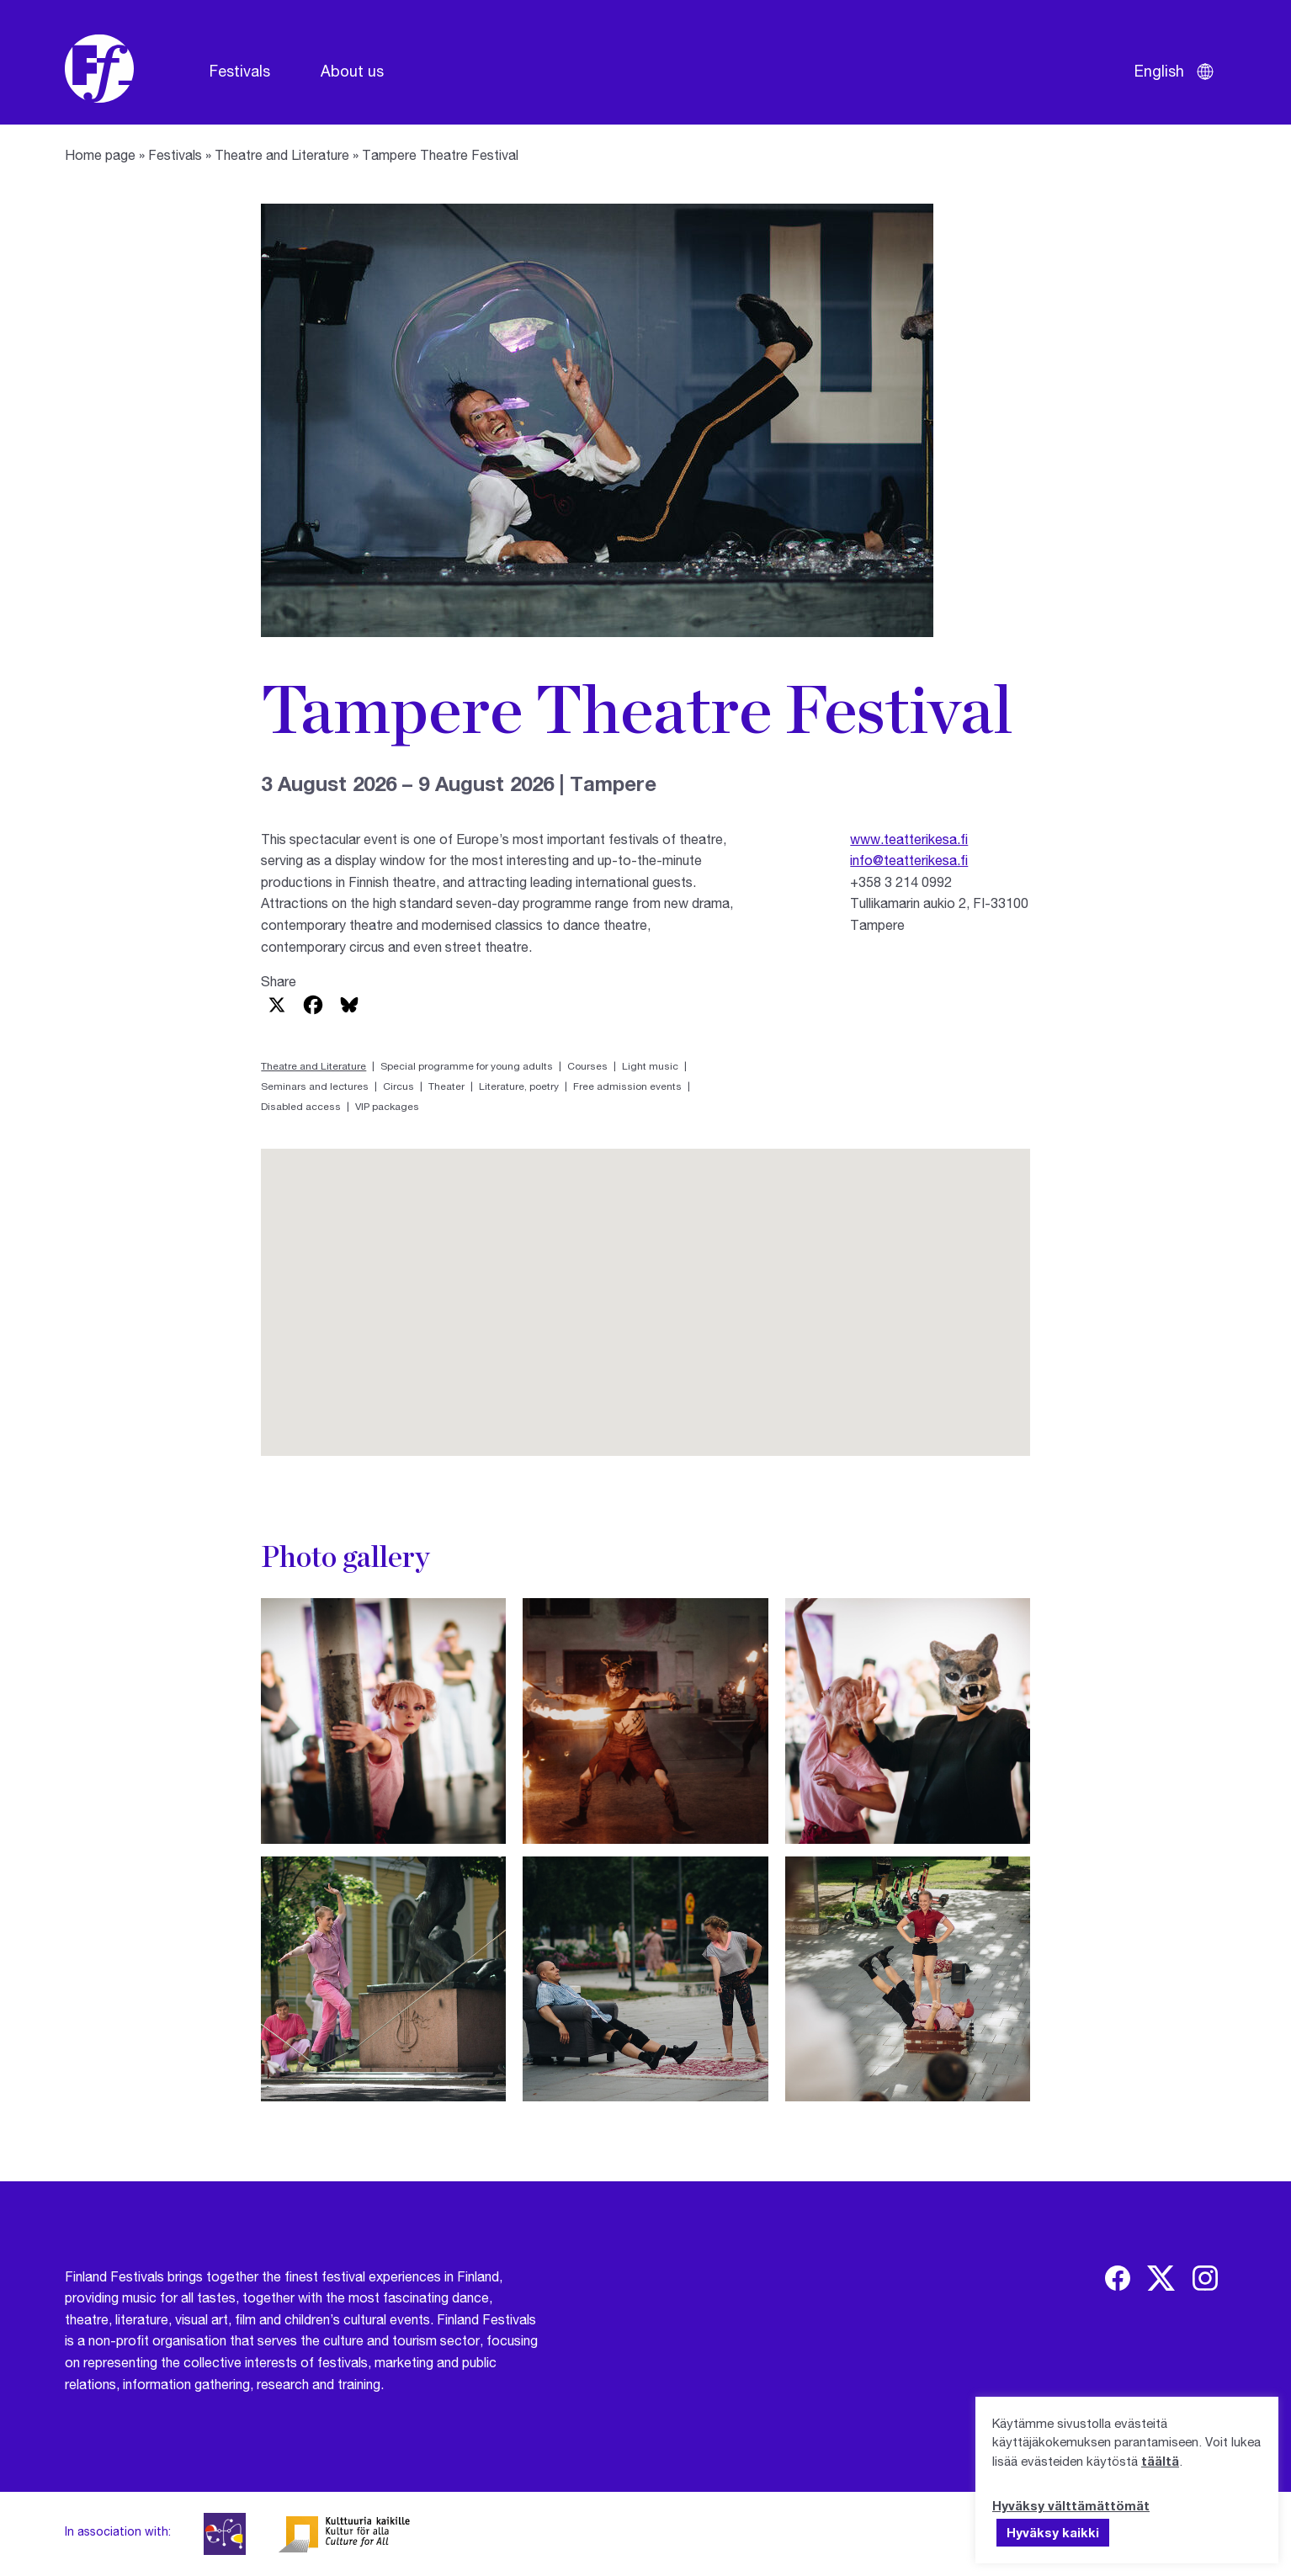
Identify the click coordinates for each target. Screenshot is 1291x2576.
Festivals (240, 70)
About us (352, 70)
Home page (100, 154)
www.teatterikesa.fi (909, 839)
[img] (1117, 2278)
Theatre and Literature (282, 154)
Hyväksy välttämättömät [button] (1071, 2505)
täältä (1160, 2460)
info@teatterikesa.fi (909, 860)
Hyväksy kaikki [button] (1053, 2532)
